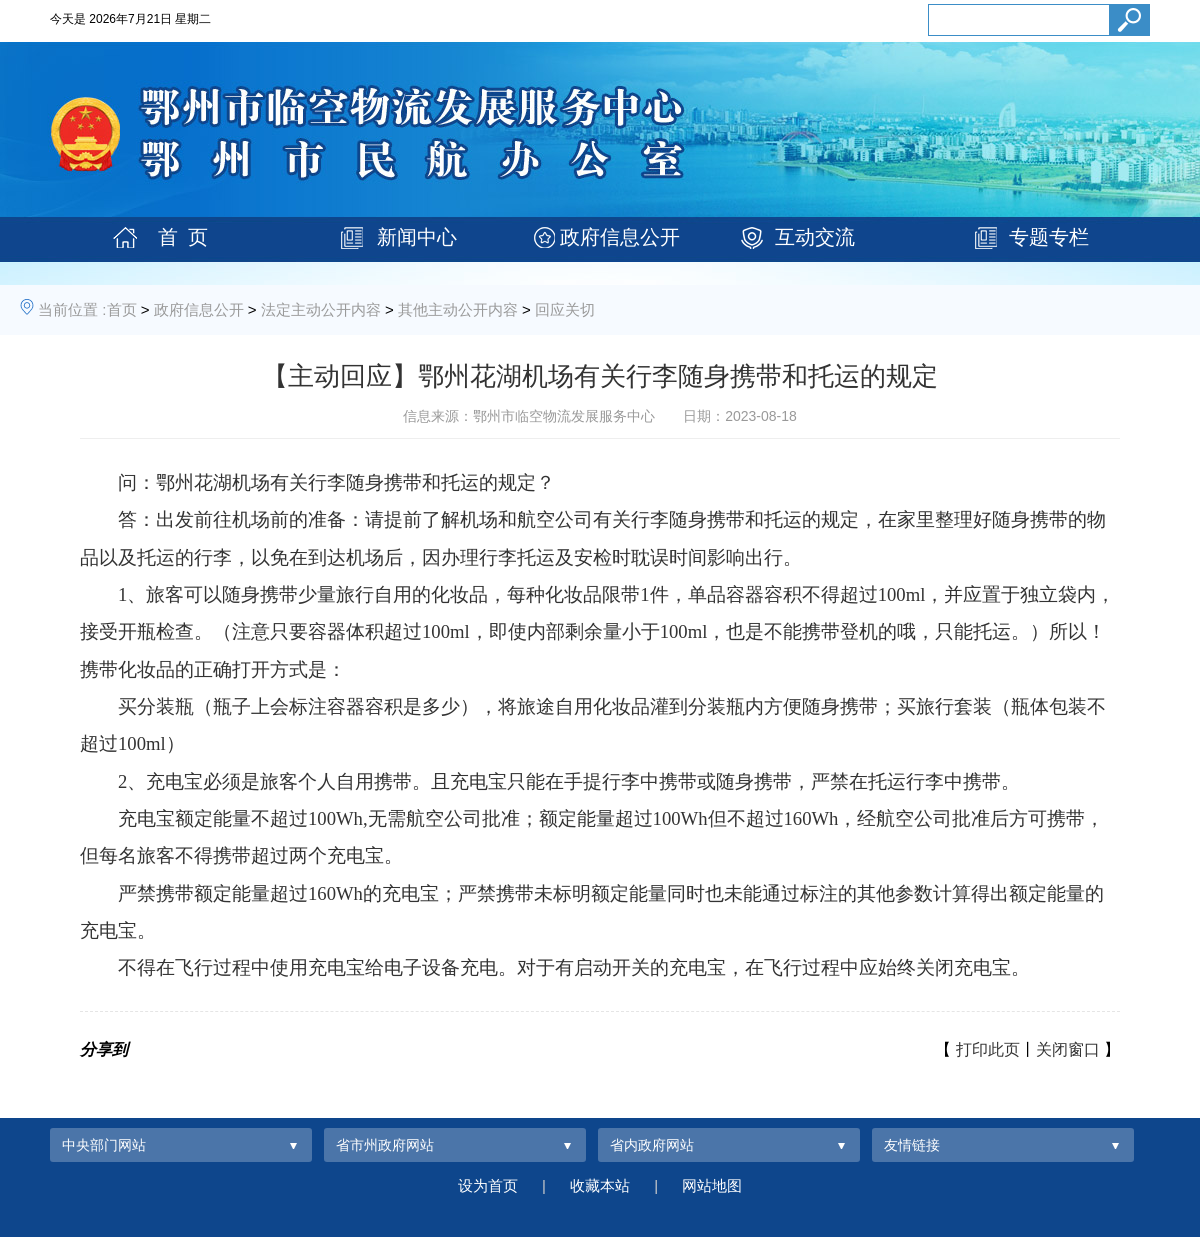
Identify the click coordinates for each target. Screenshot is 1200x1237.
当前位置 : (72, 309)
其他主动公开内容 (458, 309)
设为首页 (488, 1185)
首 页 (183, 237)
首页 (122, 309)
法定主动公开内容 (321, 309)
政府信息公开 (620, 237)
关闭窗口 (1068, 1049)
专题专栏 (1049, 237)
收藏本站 (600, 1185)
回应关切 (565, 309)
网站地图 (712, 1185)
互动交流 (815, 237)
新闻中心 (417, 237)
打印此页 (988, 1049)
